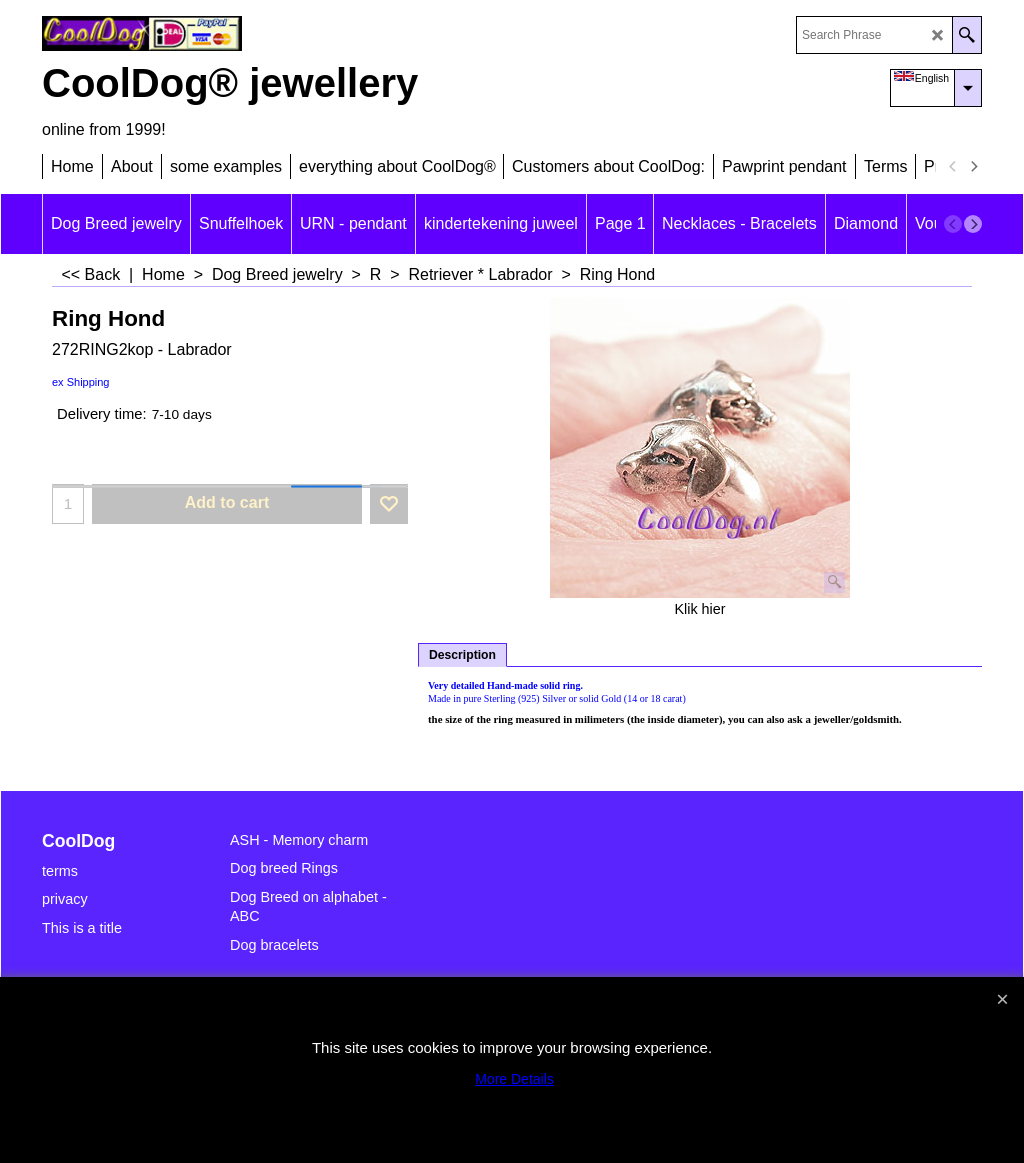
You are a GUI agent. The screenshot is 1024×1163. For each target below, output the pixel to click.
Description (462, 655)
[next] (973, 167)
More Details (514, 1079)
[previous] (953, 167)
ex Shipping (81, 382)
